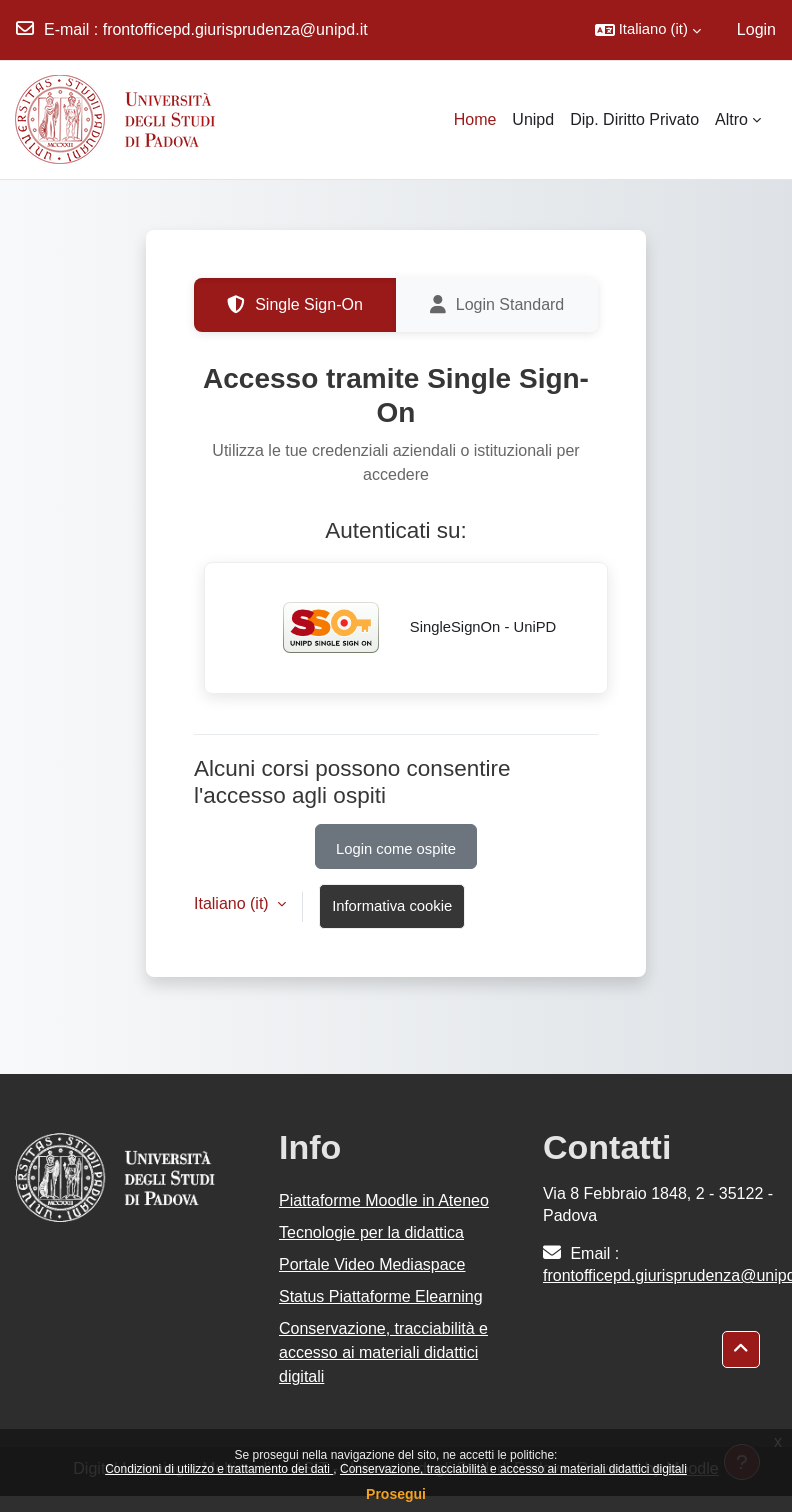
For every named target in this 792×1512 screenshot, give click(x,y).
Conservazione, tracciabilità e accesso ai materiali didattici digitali (513, 1469)
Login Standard (497, 305)
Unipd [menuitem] (533, 119)
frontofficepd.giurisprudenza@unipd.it (235, 29)
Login (756, 29)
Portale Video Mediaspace (372, 1264)
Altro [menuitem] (731, 119)
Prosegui (396, 1494)
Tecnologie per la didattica (371, 1232)
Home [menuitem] (475, 119)
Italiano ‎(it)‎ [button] (233, 903)
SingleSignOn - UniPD (406, 628)
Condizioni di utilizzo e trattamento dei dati (219, 1469)
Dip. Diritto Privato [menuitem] (634, 119)
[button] (648, 30)
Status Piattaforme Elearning (381, 1296)
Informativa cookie (392, 906)
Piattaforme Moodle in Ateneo (384, 1200)
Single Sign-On (295, 305)
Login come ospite (396, 849)
